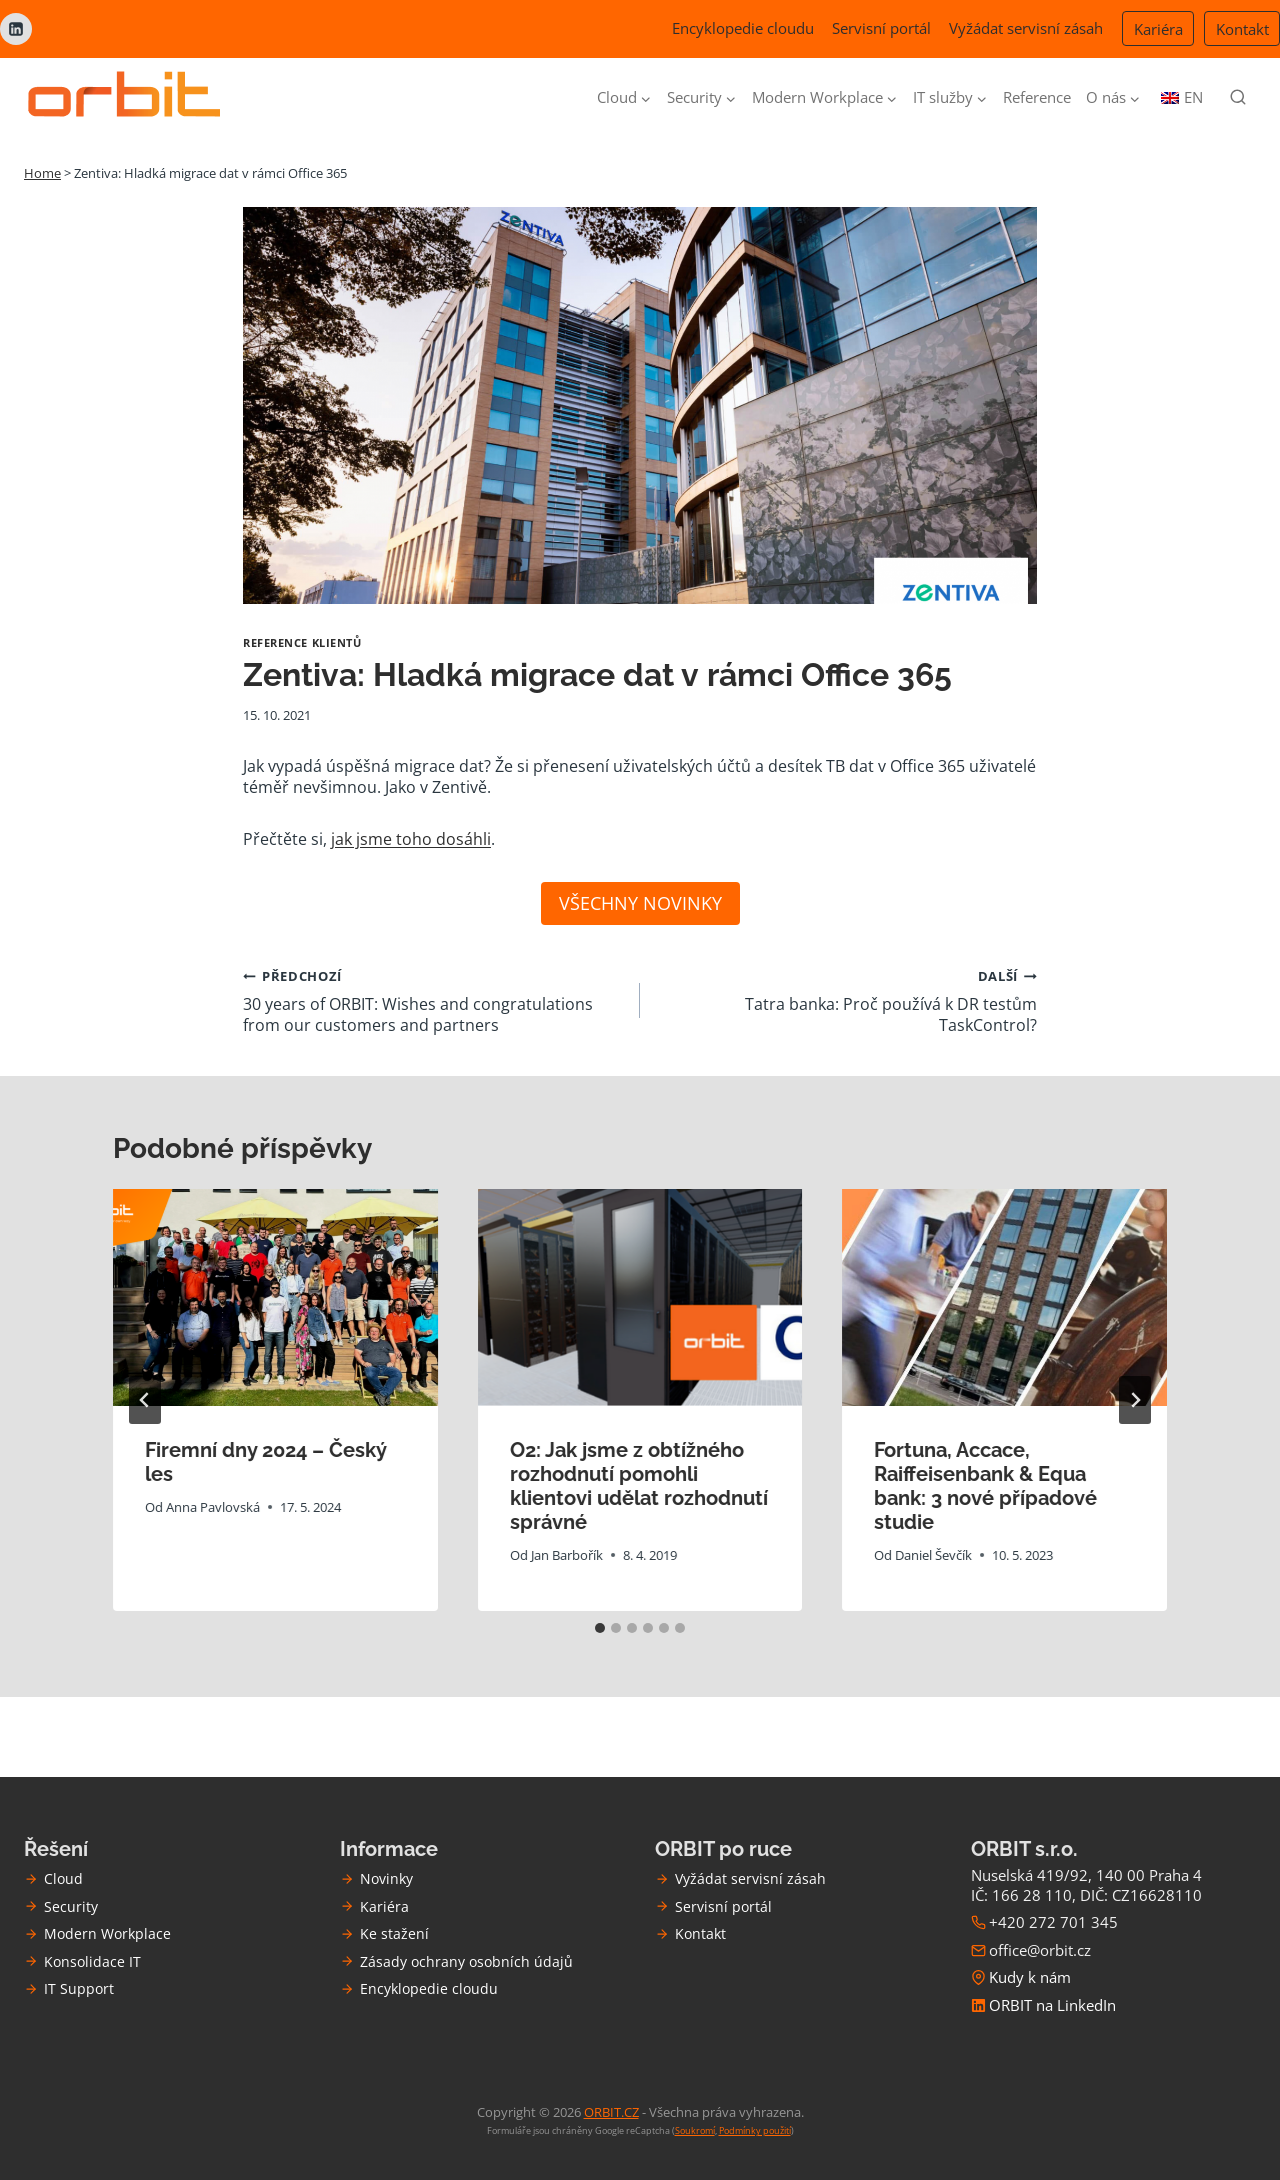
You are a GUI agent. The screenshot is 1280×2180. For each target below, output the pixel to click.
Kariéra (1158, 29)
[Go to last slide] (145, 1400)
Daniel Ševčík (934, 1555)
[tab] (600, 1628)
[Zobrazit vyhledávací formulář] (1238, 98)
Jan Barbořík (567, 1555)
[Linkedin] (16, 29)
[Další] (1135, 1400)
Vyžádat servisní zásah (1026, 28)
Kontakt (1242, 29)
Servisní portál (881, 28)
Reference (1037, 97)
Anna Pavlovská (213, 1507)
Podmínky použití (755, 2130)
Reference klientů (302, 642)
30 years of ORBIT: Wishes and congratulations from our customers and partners (433, 1000)
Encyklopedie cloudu (743, 28)
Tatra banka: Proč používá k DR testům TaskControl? (846, 1000)
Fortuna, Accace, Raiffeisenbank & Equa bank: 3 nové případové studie (985, 1486)
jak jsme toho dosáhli (411, 839)
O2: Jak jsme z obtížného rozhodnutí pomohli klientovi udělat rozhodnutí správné (639, 1486)
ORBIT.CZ (611, 2112)
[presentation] (275, 1297)
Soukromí (695, 2130)
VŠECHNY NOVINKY (640, 903)
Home (42, 173)
